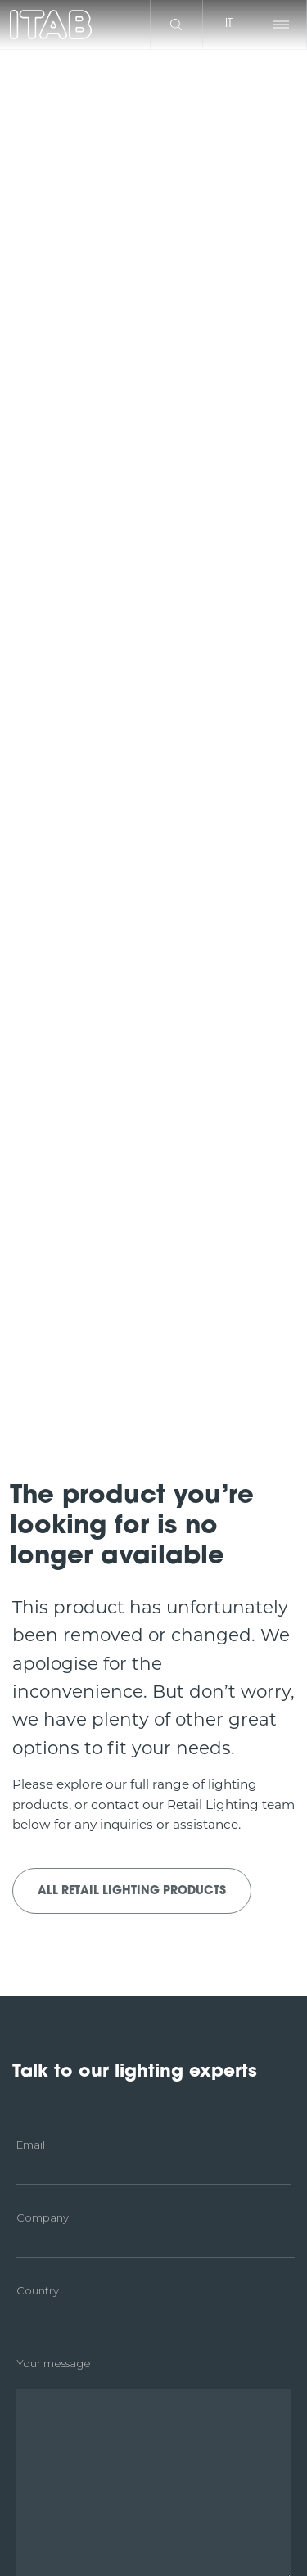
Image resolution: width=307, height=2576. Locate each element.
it (229, 24)
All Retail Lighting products (132, 1891)
